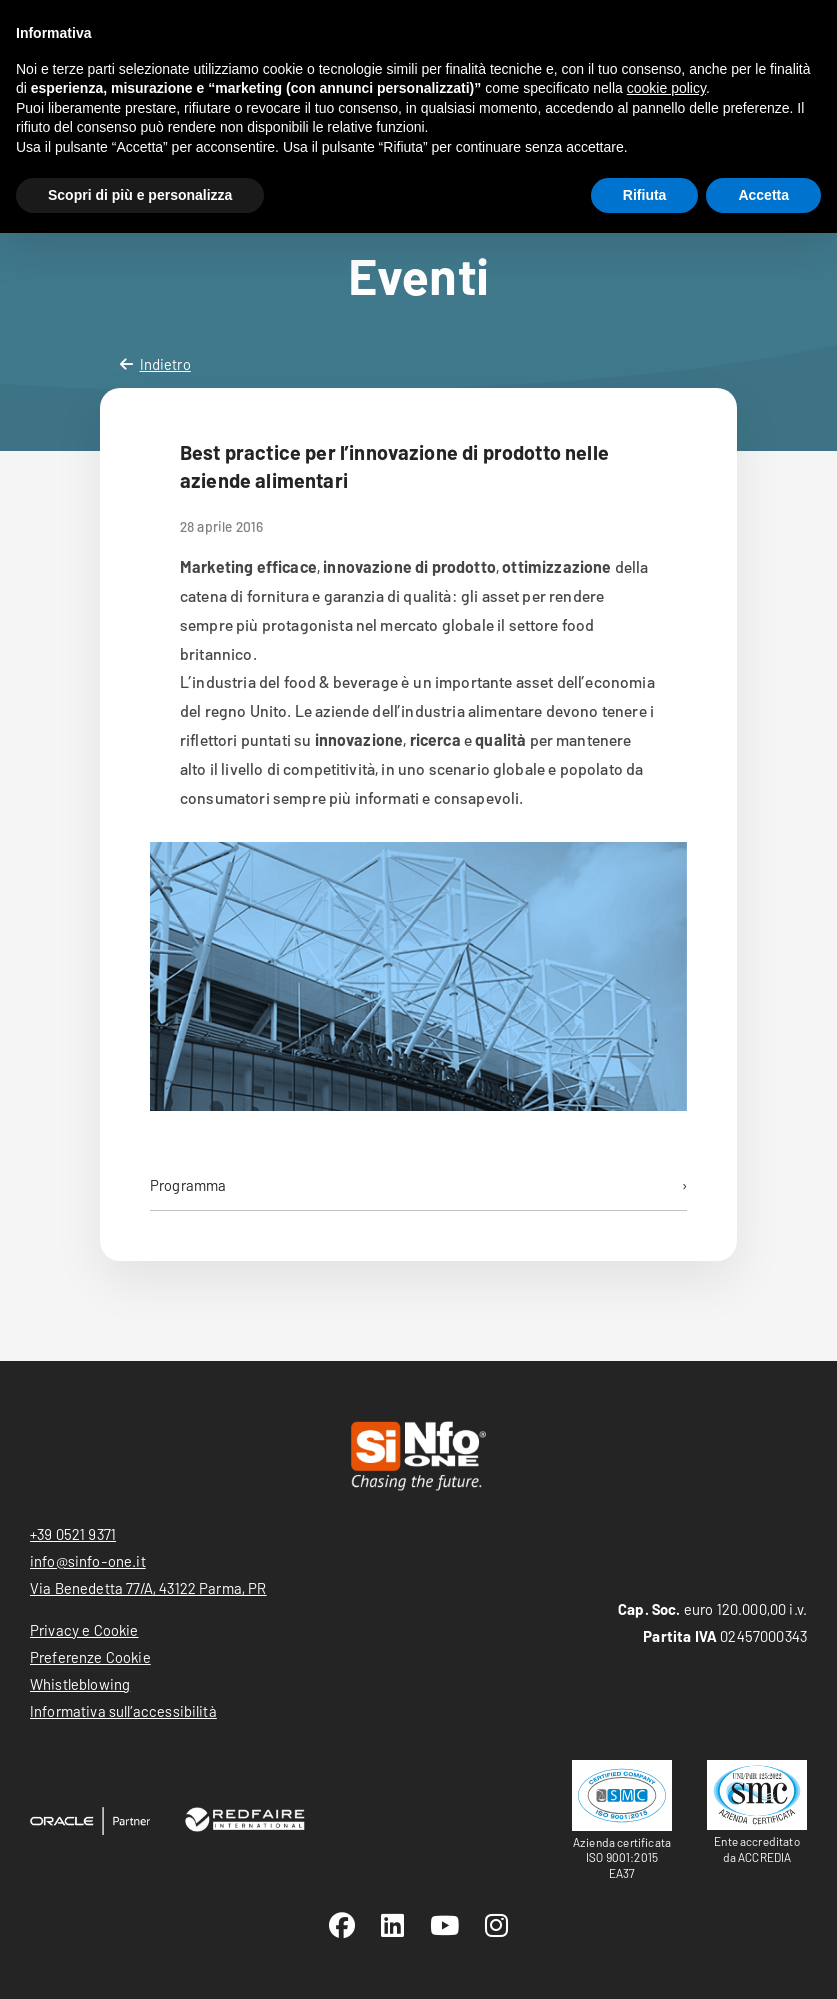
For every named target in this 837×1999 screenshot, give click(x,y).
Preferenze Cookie (90, 1657)
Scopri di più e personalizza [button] (140, 195)
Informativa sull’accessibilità (123, 1711)
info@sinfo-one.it (88, 1561)
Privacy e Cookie (84, 1630)
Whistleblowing (80, 1684)
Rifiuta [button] (645, 195)
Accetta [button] (763, 195)
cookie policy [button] (666, 88)
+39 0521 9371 (73, 1534)
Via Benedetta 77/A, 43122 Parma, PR (148, 1588)
